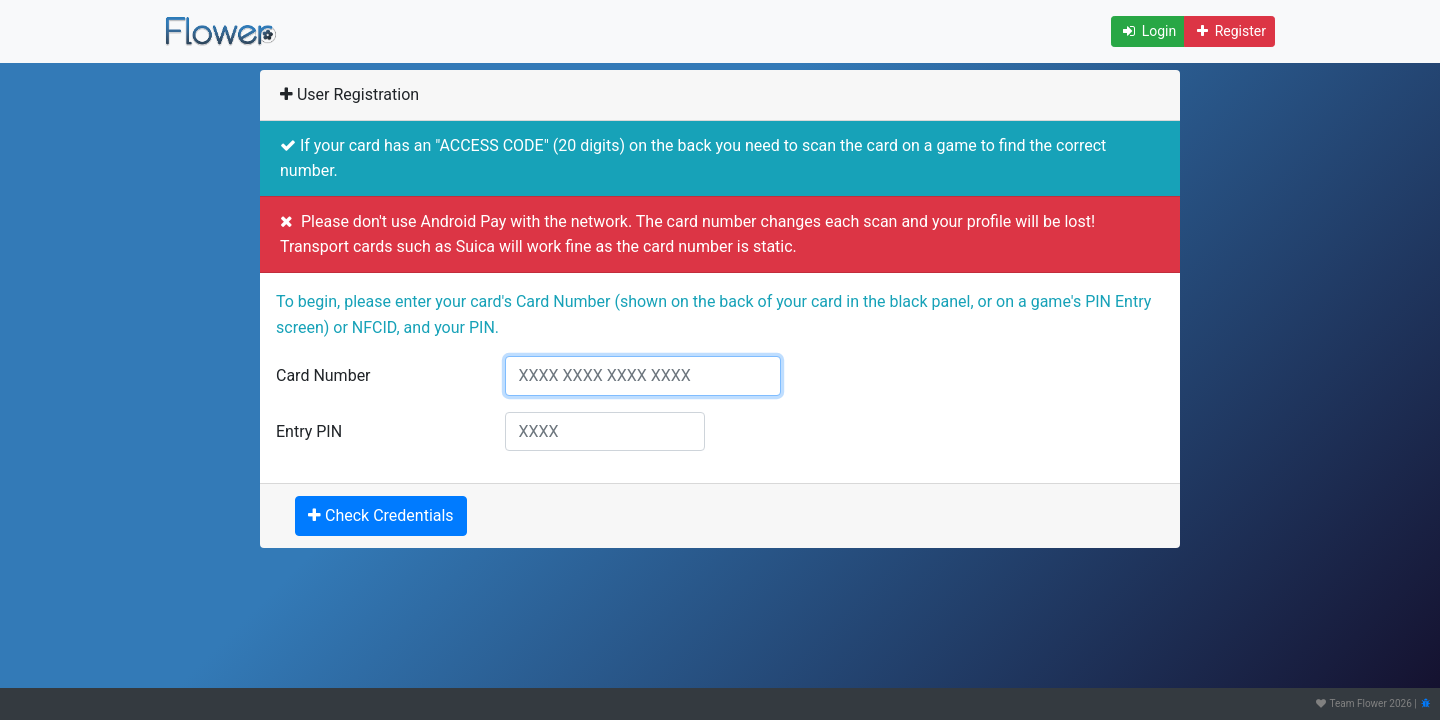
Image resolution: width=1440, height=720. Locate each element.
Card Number (323, 375)
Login (1148, 31)
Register (1229, 31)
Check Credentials (381, 515)
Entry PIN (309, 431)
